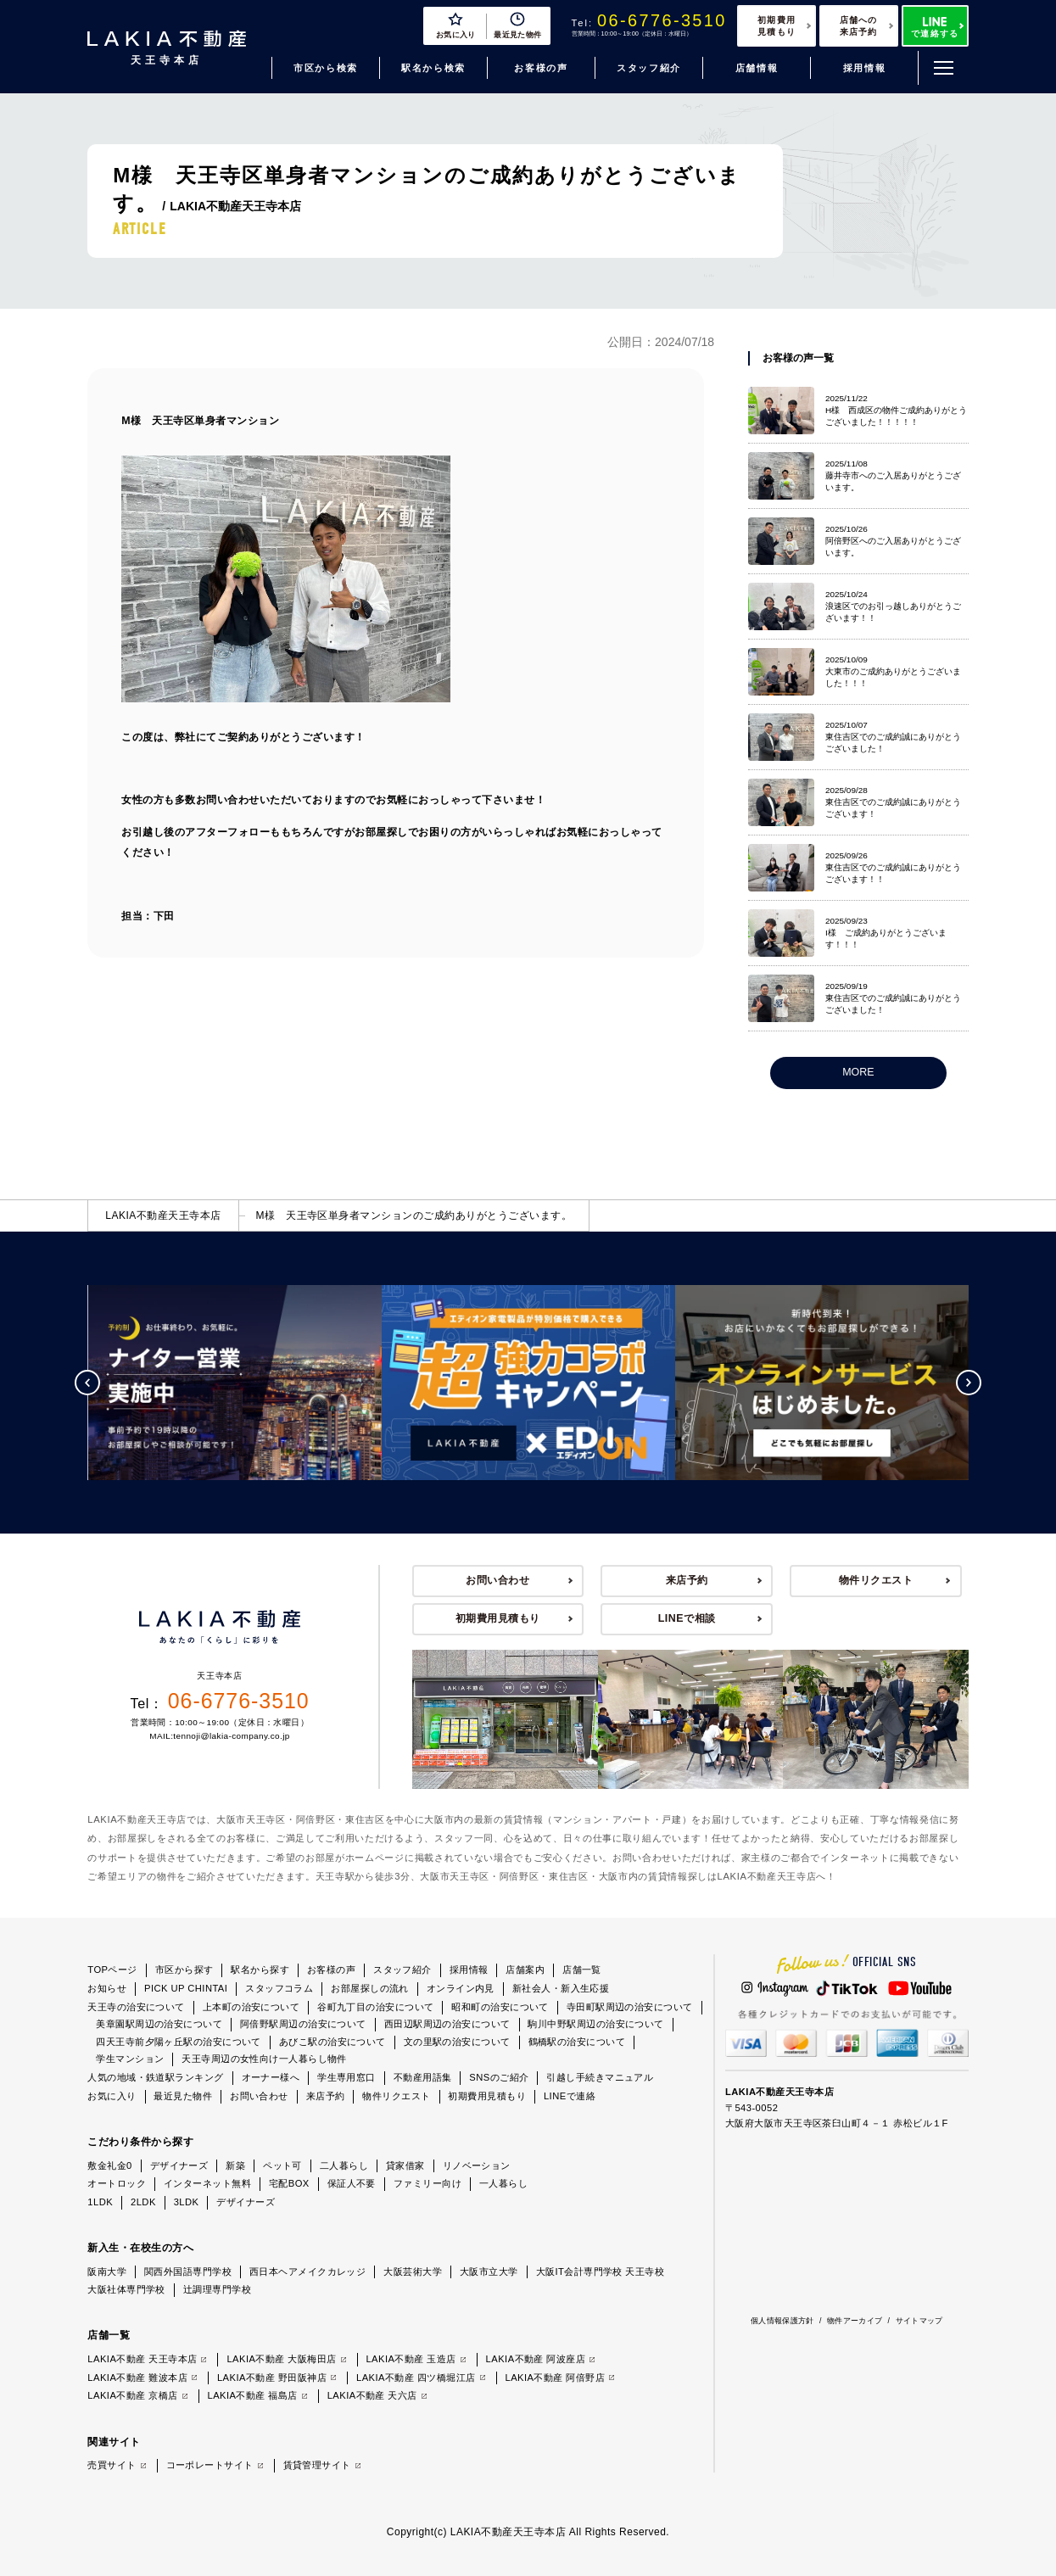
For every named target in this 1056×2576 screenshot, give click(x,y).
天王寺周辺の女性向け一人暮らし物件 (264, 2059)
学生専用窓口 (346, 2077)
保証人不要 (351, 2183)
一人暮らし (503, 2183)
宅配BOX (289, 2183)
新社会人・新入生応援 (560, 1988)
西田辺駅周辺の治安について (447, 2024)
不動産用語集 (423, 2077)
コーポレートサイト (210, 2465)
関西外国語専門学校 (188, 2271)
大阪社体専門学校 (126, 2289)
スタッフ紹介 (649, 68)
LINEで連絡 (569, 2096)
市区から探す (184, 1969)
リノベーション (477, 2165)
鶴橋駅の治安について (576, 2042)
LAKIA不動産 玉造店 (410, 2359)
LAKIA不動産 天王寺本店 (142, 2359)
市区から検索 (325, 68)
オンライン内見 (460, 1988)
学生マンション (130, 2059)
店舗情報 (757, 68)
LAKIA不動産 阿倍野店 (556, 2377)
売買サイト (111, 2465)
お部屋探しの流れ (370, 1988)
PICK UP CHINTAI (185, 1988)
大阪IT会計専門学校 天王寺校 (600, 2271)
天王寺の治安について (135, 2007)
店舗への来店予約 (859, 25)
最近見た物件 (183, 2096)
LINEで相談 (687, 1618)
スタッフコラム (279, 1988)
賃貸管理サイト (317, 2465)
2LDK (143, 2202)
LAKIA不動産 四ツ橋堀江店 (416, 2377)
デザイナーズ (179, 2165)
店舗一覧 (581, 1969)
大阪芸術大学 (412, 2271)
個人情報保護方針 (782, 2320)
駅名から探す (260, 1969)
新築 (235, 2165)
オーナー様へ (271, 2077)
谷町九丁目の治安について (375, 2007)
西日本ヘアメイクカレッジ (307, 2271)
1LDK (100, 2202)
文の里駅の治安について (457, 2042)
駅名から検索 (433, 68)
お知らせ (106, 1988)
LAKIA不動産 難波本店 (137, 2377)
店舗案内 (525, 1969)
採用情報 (864, 68)
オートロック (116, 2183)
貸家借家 (405, 2165)
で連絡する (934, 27)
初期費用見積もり (776, 25)
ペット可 (282, 2165)
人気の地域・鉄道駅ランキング (155, 2077)
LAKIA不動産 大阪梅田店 (281, 2359)
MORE (858, 1072)
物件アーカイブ (854, 2320)
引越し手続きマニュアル (599, 2077)
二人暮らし (344, 2165)
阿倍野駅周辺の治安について (303, 2024)
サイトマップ (919, 2320)
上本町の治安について (251, 2007)
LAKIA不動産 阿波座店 (536, 2359)
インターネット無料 (207, 2183)
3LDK (186, 2202)
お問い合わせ (497, 1580)
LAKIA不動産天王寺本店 (163, 1215)
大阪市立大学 (489, 2271)
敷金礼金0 (109, 2165)
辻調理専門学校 (217, 2289)
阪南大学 (106, 2271)
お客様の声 (540, 68)
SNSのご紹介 (498, 2077)
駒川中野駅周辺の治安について (595, 2024)
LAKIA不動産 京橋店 (132, 2395)
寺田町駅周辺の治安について (630, 2007)
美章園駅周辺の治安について (159, 2024)
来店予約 (687, 1580)
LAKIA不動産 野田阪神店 (272, 2377)
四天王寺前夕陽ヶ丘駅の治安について (178, 2042)
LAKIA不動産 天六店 (372, 2395)
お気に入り (111, 2096)
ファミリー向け (427, 2183)
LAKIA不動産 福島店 (252, 2395)
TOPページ (112, 1969)
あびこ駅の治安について (332, 2042)
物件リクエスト (876, 1580)
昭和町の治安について (499, 2007)
